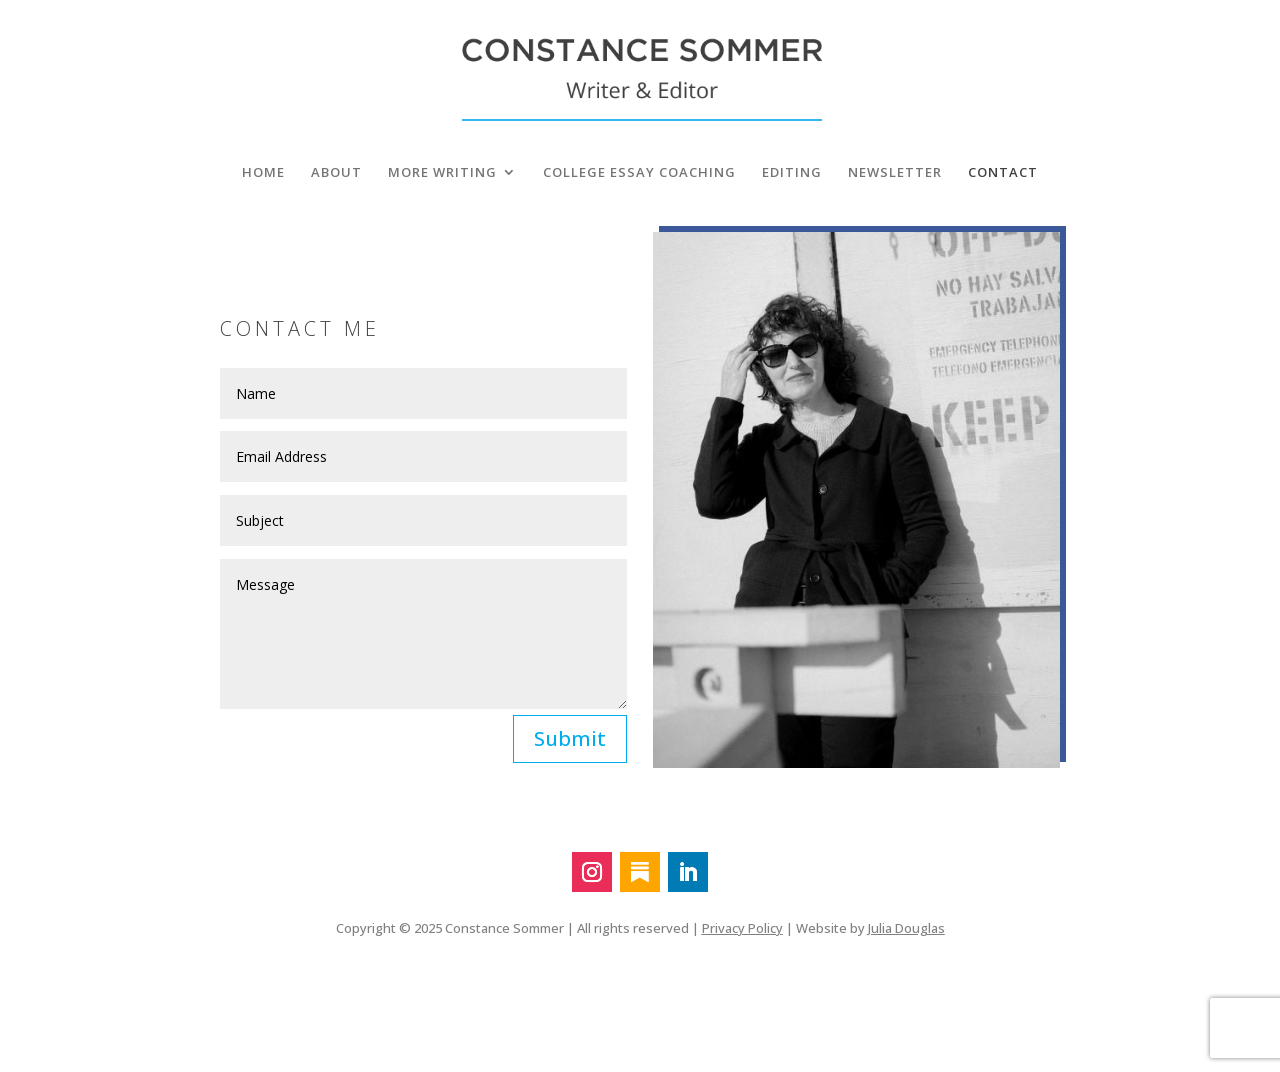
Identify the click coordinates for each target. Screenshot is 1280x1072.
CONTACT (1003, 173)
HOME (263, 173)
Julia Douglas (906, 928)
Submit (570, 738)
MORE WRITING (442, 173)
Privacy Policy (742, 928)
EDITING (792, 173)
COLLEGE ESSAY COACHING (639, 173)
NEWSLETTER (895, 173)
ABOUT (336, 173)
